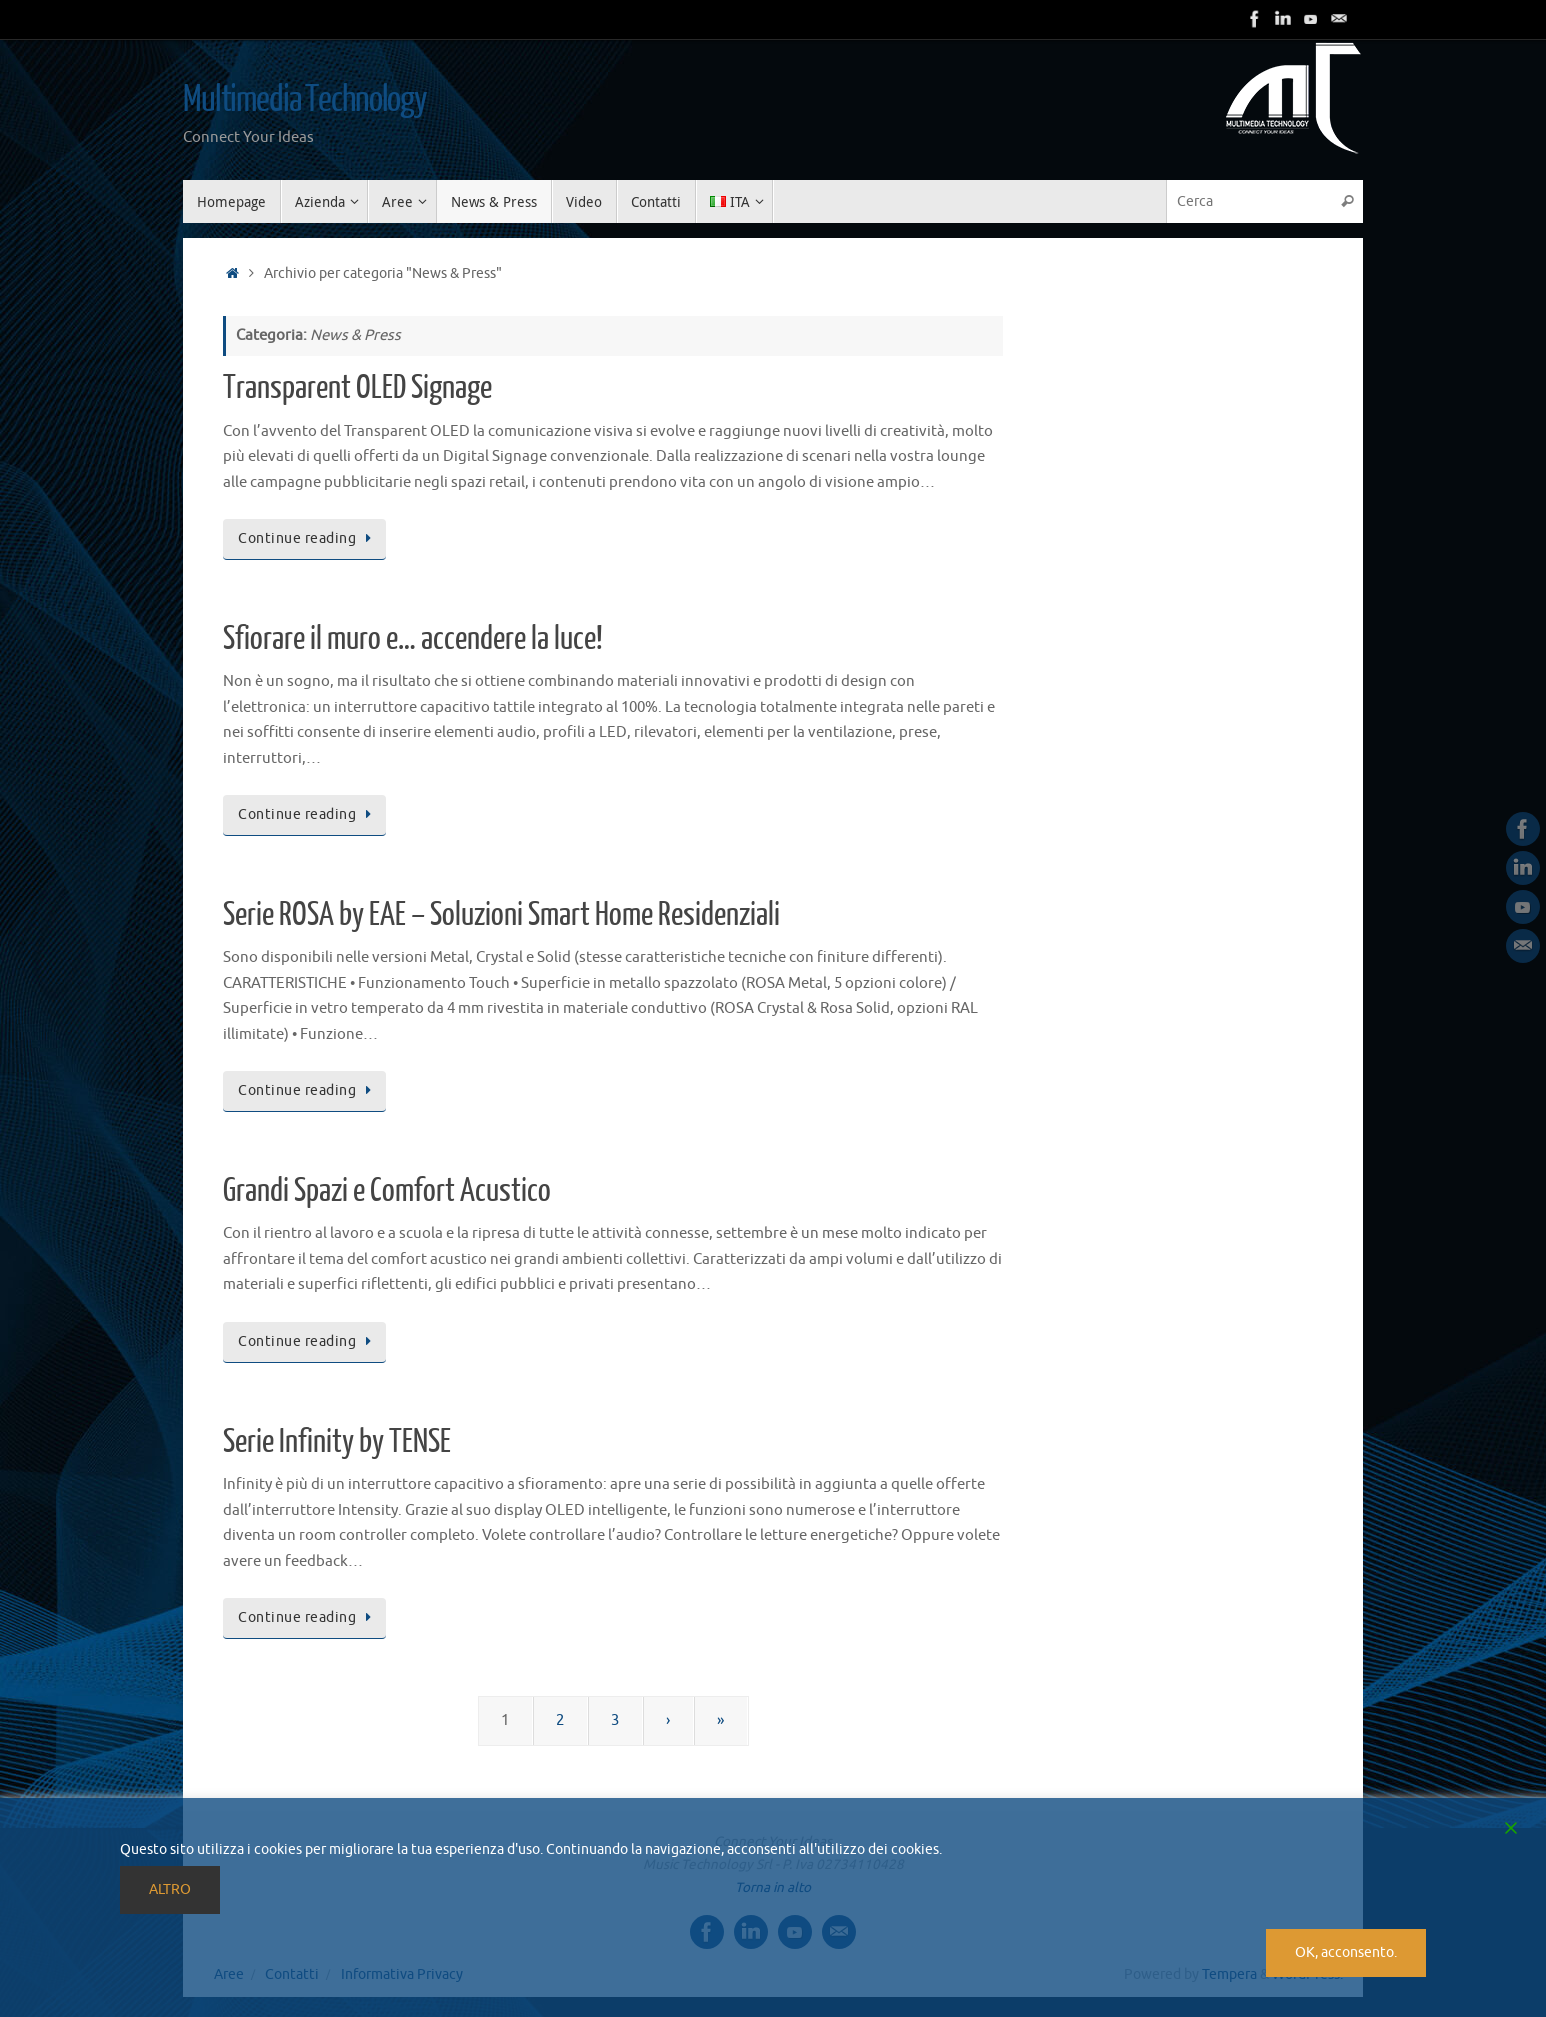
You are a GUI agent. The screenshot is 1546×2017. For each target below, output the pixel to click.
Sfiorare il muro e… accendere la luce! (413, 639)
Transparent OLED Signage (357, 388)
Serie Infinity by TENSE (337, 1442)
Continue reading (308, 538)
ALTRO (170, 1889)
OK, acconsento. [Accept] (1346, 1952)
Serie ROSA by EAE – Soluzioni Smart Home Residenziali (501, 915)
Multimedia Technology (305, 100)
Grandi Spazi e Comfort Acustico (387, 1191)
